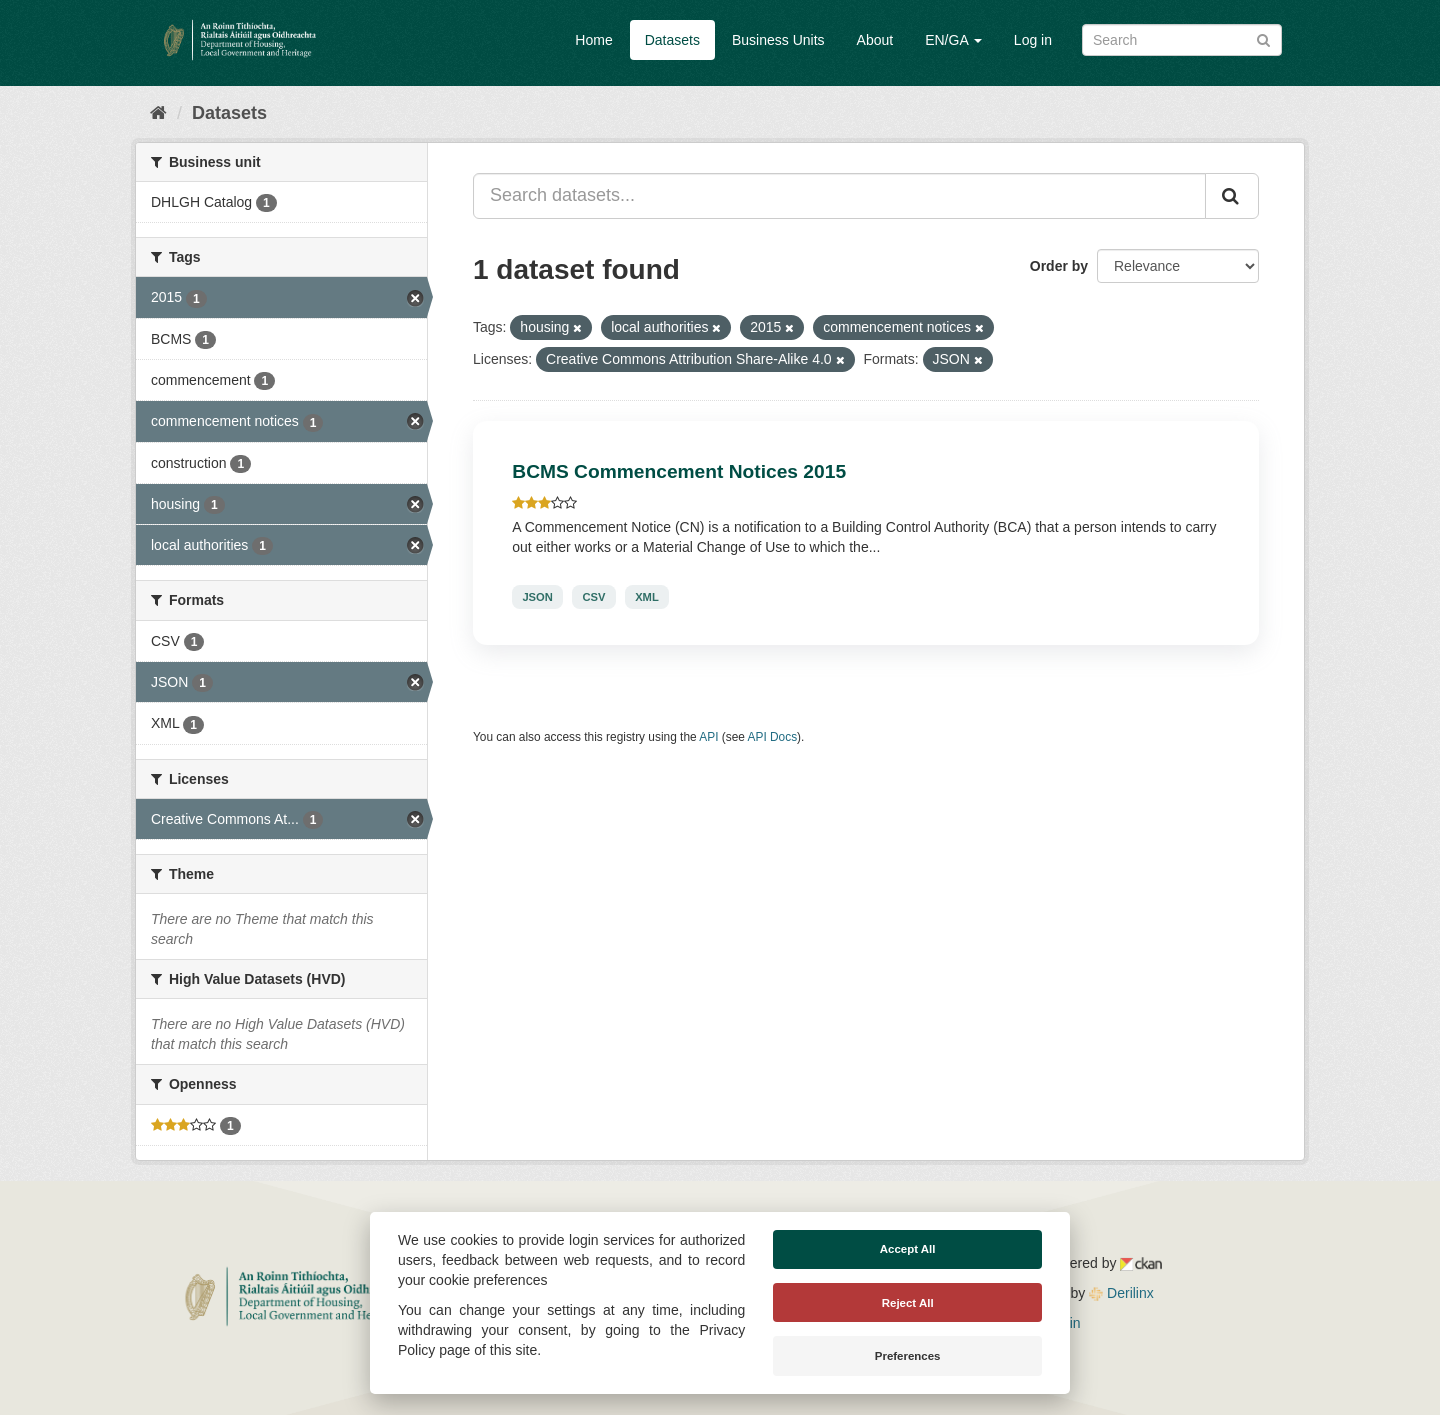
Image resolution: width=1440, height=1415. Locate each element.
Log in (1033, 40)
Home (593, 40)
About (875, 40)
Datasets (672, 40)
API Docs (773, 737)
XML (647, 597)
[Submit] (1263, 38)
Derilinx (1121, 1293)
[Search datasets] (1182, 40)
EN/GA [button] (953, 40)
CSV (593, 597)
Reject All (908, 1303)
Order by (1059, 266)
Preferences (908, 1356)
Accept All (908, 1249)
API (708, 737)
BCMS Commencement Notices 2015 (679, 471)
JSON (537, 597)
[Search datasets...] (839, 196)
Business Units (778, 40)
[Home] (158, 113)
